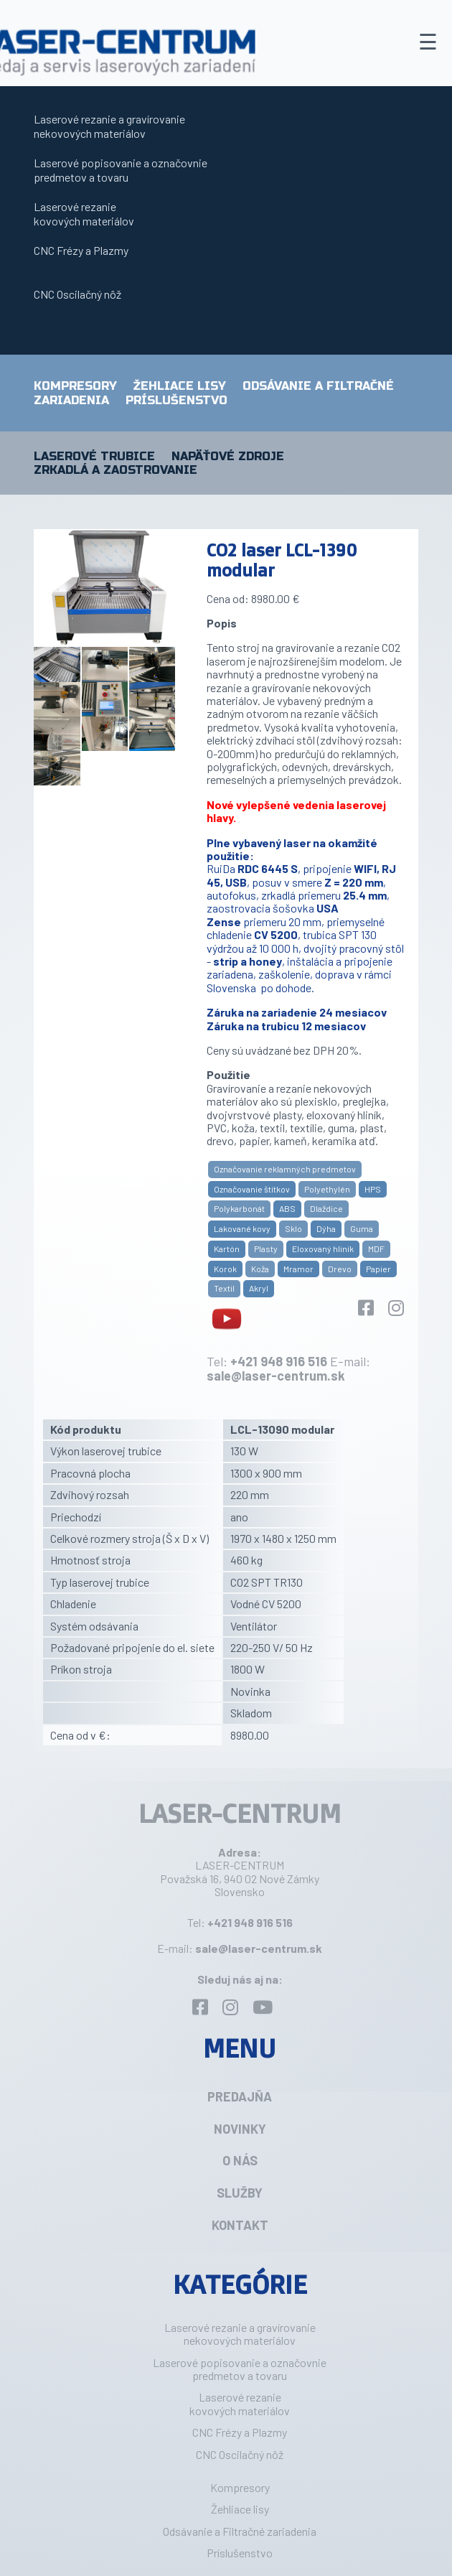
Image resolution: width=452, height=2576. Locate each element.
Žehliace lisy (179, 386)
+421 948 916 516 (278, 1361)
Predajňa (239, 2096)
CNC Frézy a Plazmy (81, 250)
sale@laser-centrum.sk (276, 1375)
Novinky (240, 2129)
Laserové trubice (94, 456)
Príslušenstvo (176, 400)
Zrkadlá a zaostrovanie (115, 470)
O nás (240, 2160)
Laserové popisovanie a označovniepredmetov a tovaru (120, 170)
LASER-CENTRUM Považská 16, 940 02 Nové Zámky (239, 1871)
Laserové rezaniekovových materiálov (84, 214)
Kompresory (75, 386)
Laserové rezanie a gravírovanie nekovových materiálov (109, 126)
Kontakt (240, 2225)
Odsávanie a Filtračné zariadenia (239, 2531)
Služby (240, 2193)
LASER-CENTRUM (239, 1813)
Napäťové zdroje (227, 456)
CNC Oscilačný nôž (77, 294)
